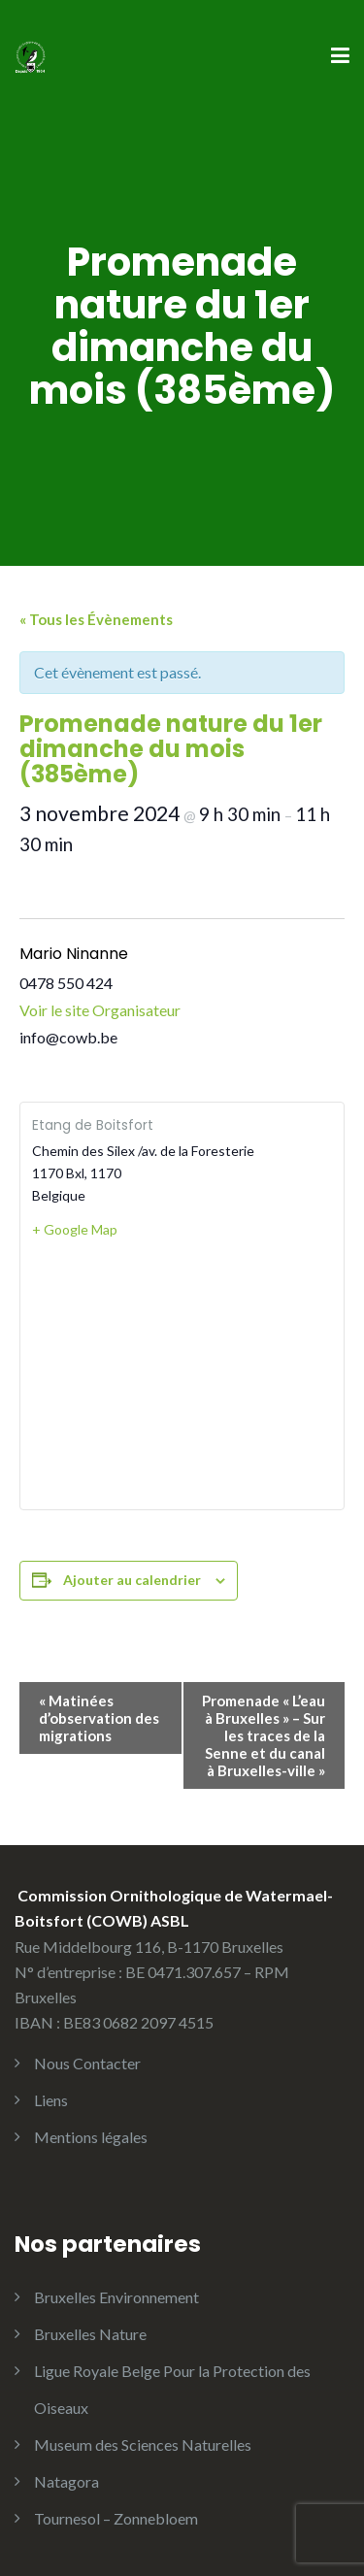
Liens (51, 2100)
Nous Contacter (87, 2063)
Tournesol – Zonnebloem (116, 2518)
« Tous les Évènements (96, 619)
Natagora (66, 2481)
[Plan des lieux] (182, 1373)
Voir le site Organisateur (100, 1010)
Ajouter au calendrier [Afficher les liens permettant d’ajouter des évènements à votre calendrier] (132, 1579)
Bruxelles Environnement (116, 2297)
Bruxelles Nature (90, 2334)
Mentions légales (91, 2137)
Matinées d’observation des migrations (99, 1718)
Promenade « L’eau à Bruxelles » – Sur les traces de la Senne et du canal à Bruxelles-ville (263, 1735)
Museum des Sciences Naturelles (142, 2444)
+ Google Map (74, 1229)
